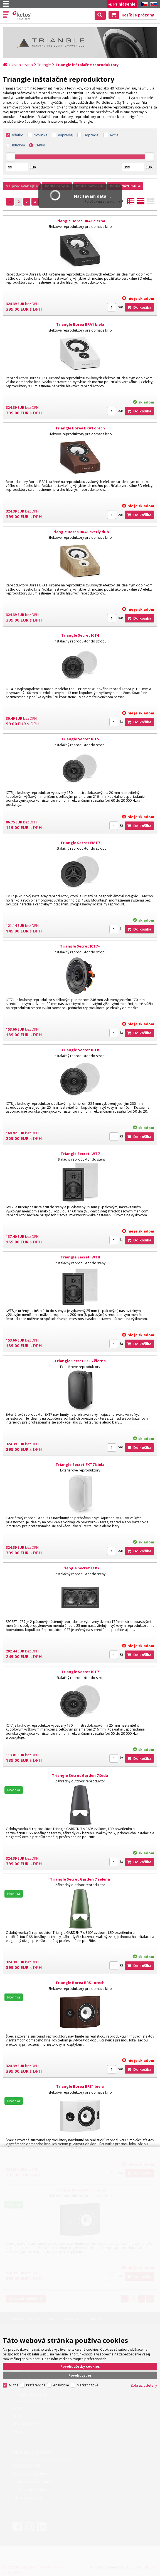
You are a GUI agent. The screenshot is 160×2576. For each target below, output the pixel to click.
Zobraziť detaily (144, 2385)
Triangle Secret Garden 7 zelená (80, 1879)
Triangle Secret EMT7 (80, 842)
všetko (40, 145)
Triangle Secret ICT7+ (80, 946)
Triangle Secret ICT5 (80, 738)
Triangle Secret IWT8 (80, 1257)
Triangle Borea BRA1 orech (80, 428)
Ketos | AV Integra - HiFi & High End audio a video (22, 15)
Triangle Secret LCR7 (80, 1567)
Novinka (41, 134)
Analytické (61, 2385)
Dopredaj (91, 134)
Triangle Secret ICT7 (80, 1671)
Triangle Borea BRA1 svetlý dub (80, 531)
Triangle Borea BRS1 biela (80, 2086)
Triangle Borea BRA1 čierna (80, 220)
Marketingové (87, 2385)
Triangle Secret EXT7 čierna (80, 1360)
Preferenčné (35, 2385)
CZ (143, 4)
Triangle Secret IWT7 (80, 1153)
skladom (18, 145)
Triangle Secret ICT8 (80, 1049)
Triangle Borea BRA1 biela (80, 324)
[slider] (10, 157)
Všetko (17, 134)
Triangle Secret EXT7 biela (80, 1464)
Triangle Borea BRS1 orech (80, 1982)
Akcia (114, 134)
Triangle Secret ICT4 (80, 635)
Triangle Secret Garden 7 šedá (80, 1775)
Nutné (13, 2385)
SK (153, 4)
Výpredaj (65, 134)
